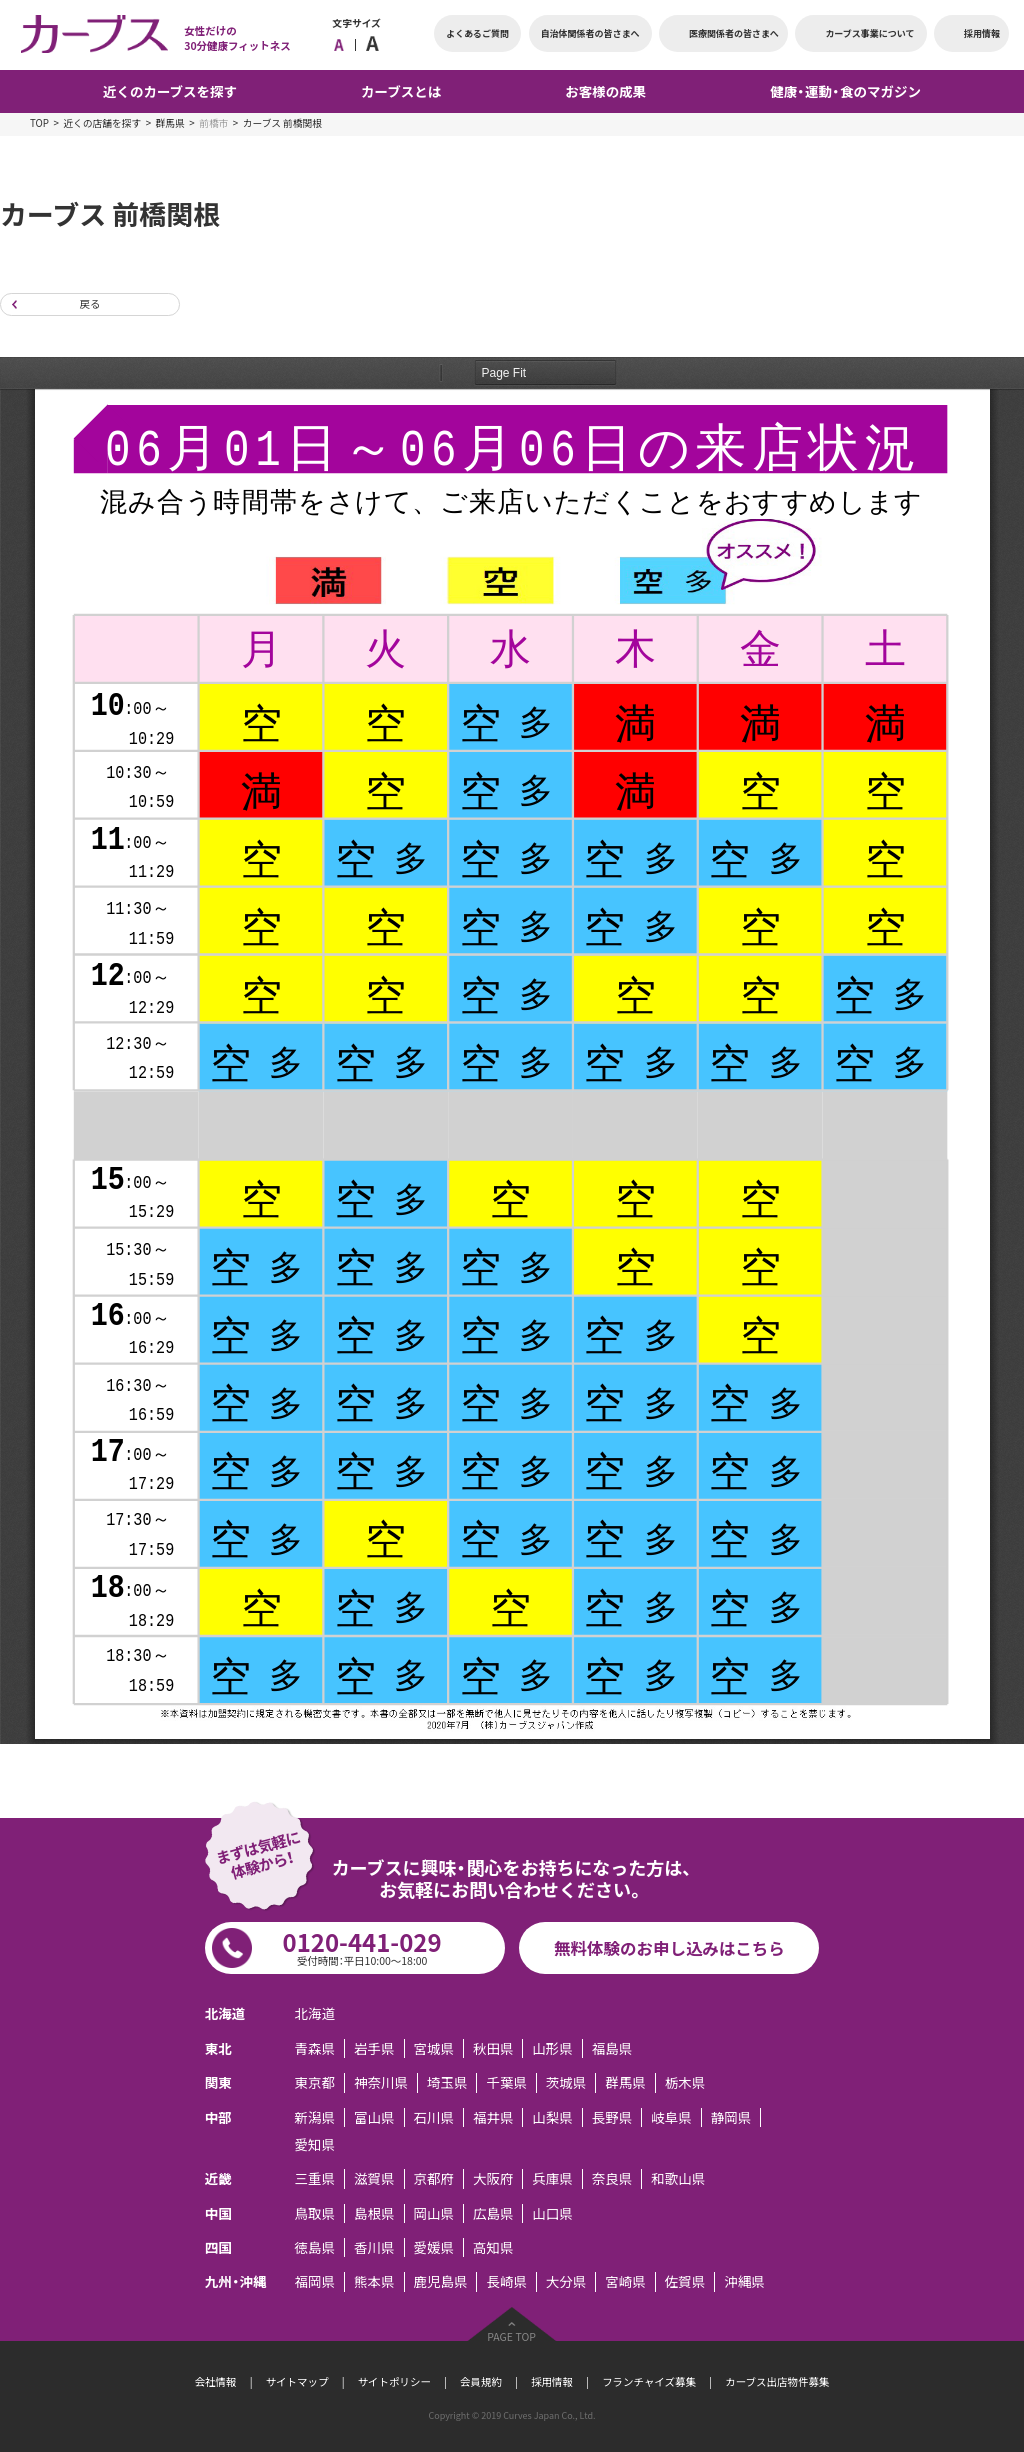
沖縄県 (744, 2281)
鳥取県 (315, 2213)
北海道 (315, 2013)
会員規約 (481, 2381)
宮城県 (433, 2048)
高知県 (493, 2247)
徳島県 (315, 2247)
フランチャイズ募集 (649, 2381)
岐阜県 (671, 2117)
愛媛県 (433, 2247)
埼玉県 (447, 2082)
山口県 (552, 2213)
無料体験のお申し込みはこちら (669, 1948)
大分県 (566, 2281)
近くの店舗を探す (102, 123)
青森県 (315, 2048)
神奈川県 (381, 2082)
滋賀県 (374, 2178)
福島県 (612, 2048)
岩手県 (374, 2048)
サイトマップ (297, 2381)
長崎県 (506, 2281)
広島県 (493, 2213)
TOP (39, 123)
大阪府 (493, 2178)
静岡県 (731, 2117)
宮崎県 (625, 2281)
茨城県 (566, 2082)
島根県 (374, 2213)
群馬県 (170, 123)
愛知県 (315, 2144)
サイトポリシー (394, 2381)
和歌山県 (678, 2178)
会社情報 (216, 2381)
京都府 (433, 2178)
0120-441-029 (362, 1946)
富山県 (374, 2117)
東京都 (315, 2082)
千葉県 (506, 2082)
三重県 (315, 2178)
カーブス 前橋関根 (282, 123)
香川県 (374, 2247)
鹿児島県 (440, 2281)
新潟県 (315, 2117)
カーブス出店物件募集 (777, 2381)
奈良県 (612, 2178)
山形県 (552, 2048)
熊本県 (374, 2281)
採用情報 (552, 2381)
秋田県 (493, 2048)
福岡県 (315, 2281)
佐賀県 (685, 2281)
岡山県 (433, 2213)
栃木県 (685, 2082)
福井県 (493, 2117)
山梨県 (552, 2117)
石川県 (433, 2117)
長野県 (612, 2117)
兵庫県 (552, 2178)
